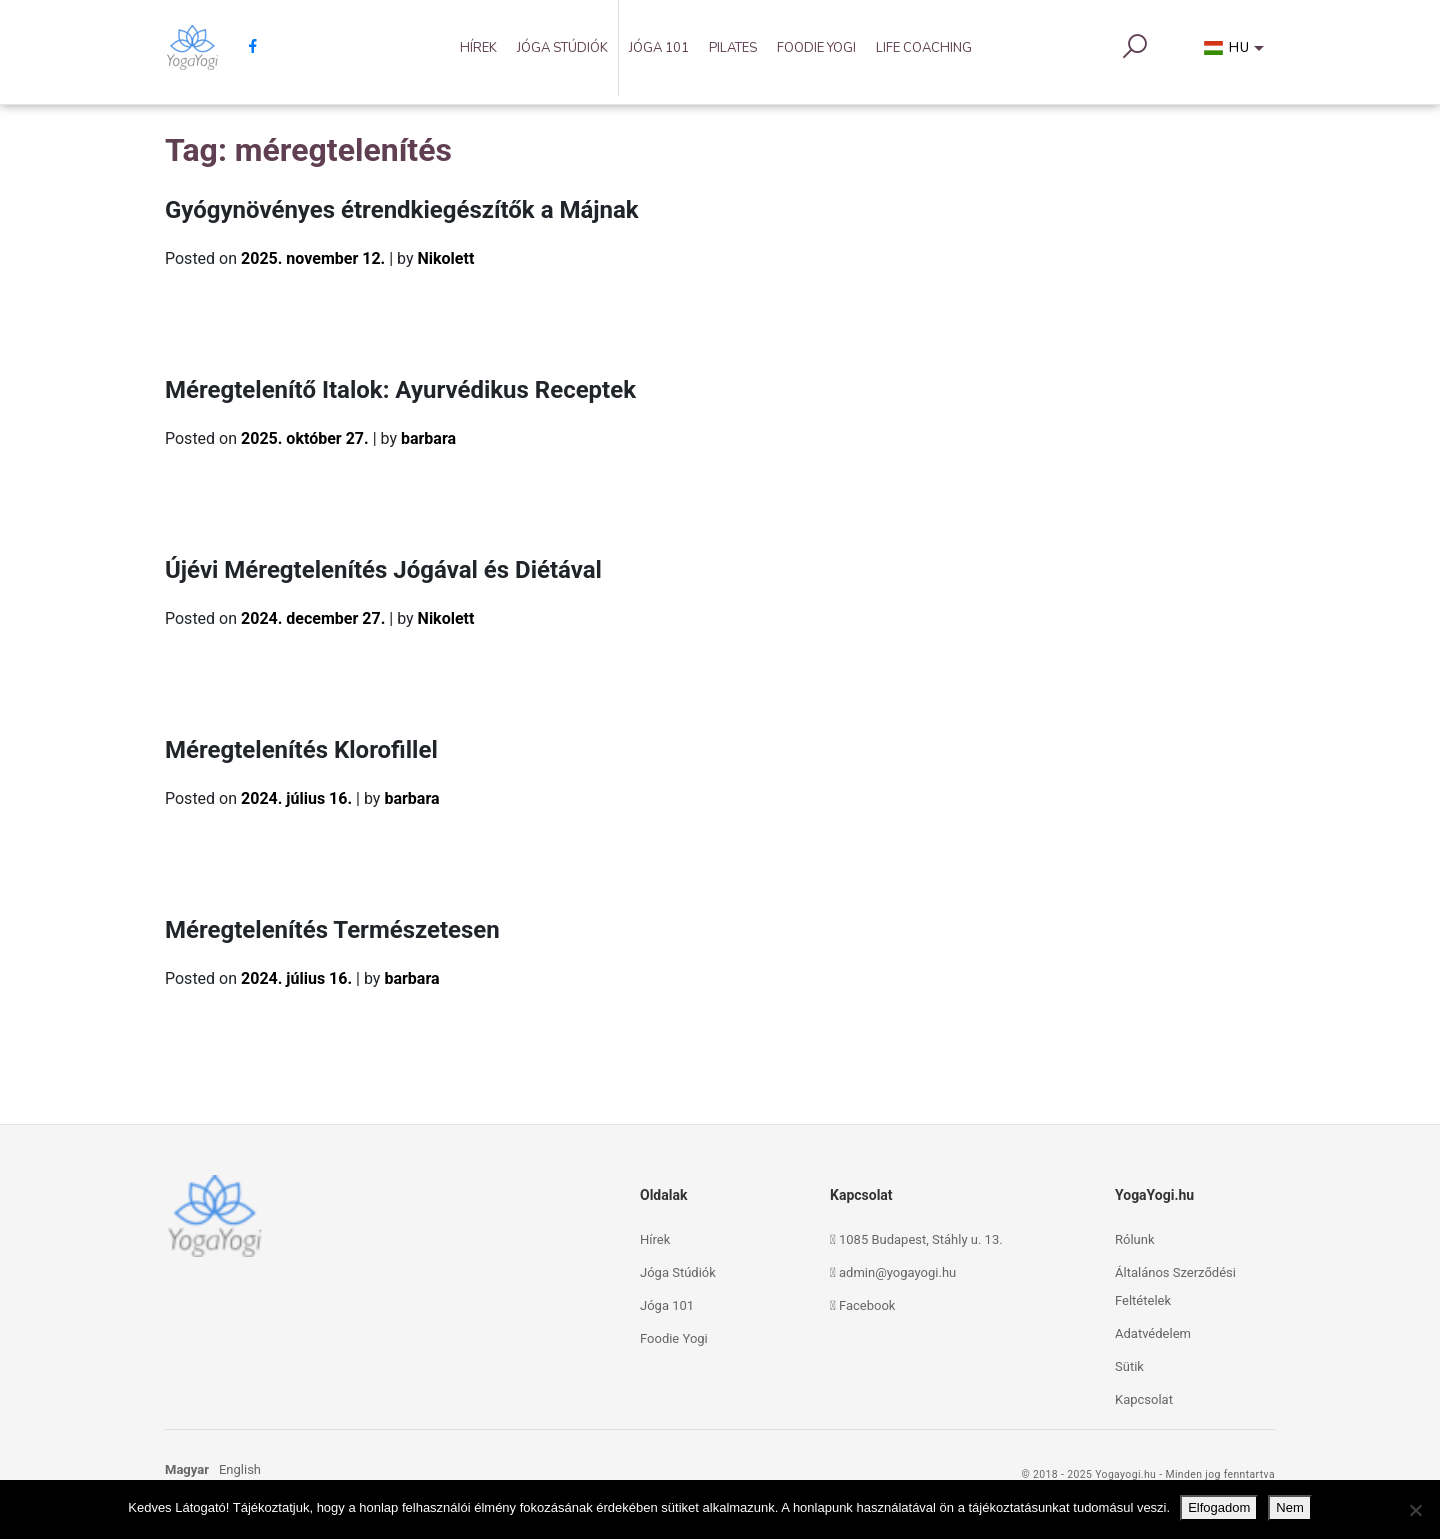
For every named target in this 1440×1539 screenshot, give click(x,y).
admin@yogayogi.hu (897, 1272)
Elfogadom (1219, 1507)
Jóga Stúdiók (562, 48)
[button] (1237, 52)
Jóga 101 (659, 48)
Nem (1289, 1507)
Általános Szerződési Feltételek (1175, 1286)
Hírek (478, 48)
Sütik (1129, 1366)
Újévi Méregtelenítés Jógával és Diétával (383, 570)
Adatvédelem (1153, 1333)
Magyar (187, 1469)
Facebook (867, 1305)
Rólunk (1135, 1239)
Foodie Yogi (816, 48)
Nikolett (446, 258)
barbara (428, 438)
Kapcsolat (1144, 1399)
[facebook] (245, 46)
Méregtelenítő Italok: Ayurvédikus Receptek (400, 390)
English (240, 1469)
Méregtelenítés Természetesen (332, 930)
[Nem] (1415, 1510)
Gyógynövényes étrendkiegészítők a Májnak (402, 210)
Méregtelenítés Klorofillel (301, 750)
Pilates (733, 48)
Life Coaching (924, 48)
